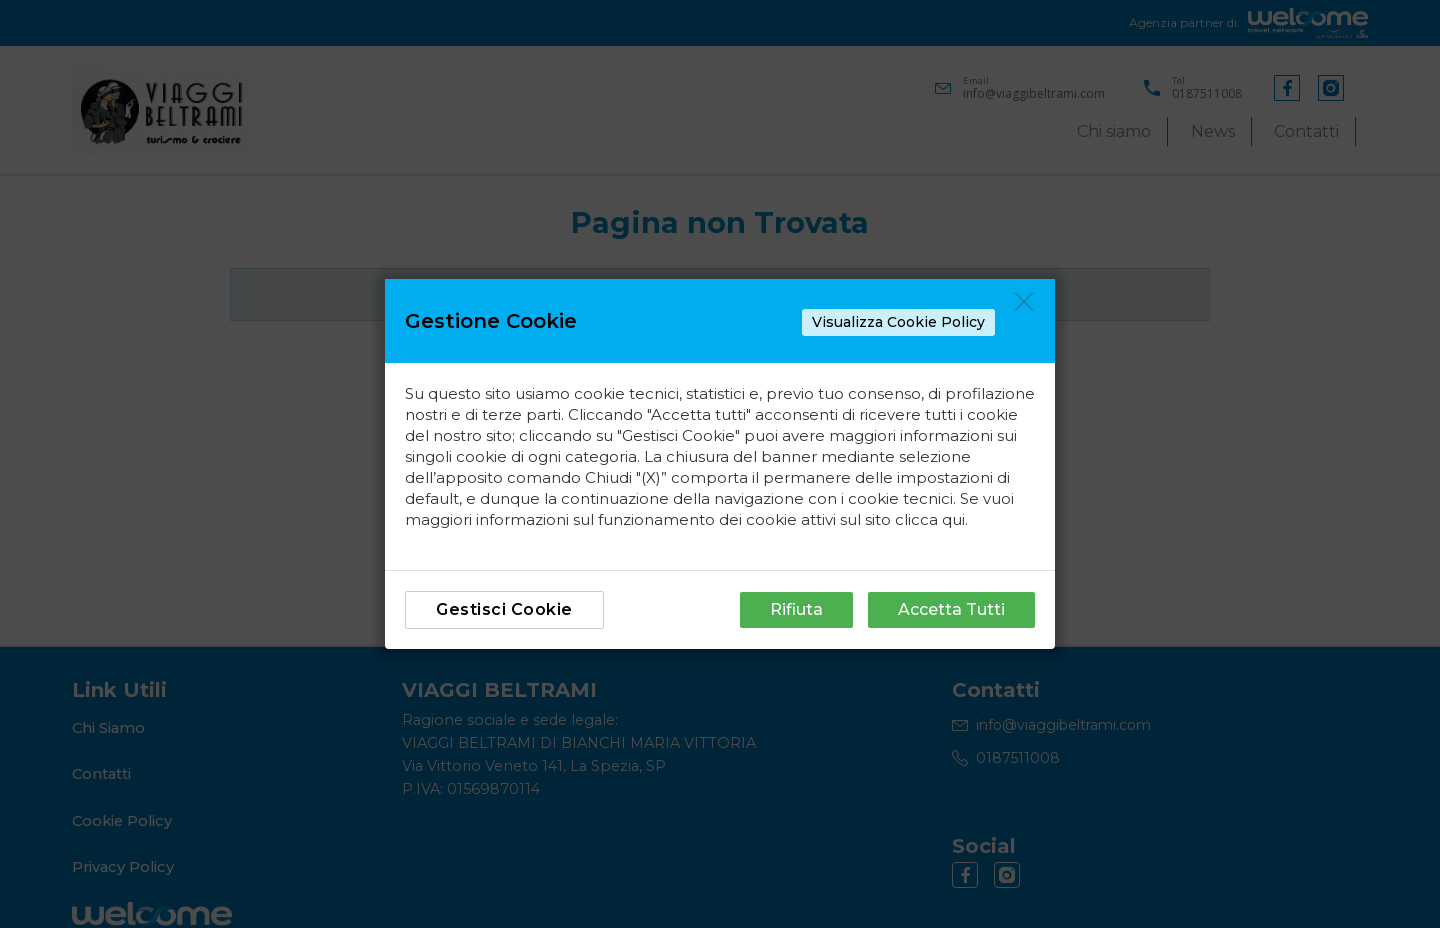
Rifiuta (796, 609)
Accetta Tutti (951, 609)
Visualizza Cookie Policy (898, 322)
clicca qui (930, 519)
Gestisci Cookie (504, 609)
